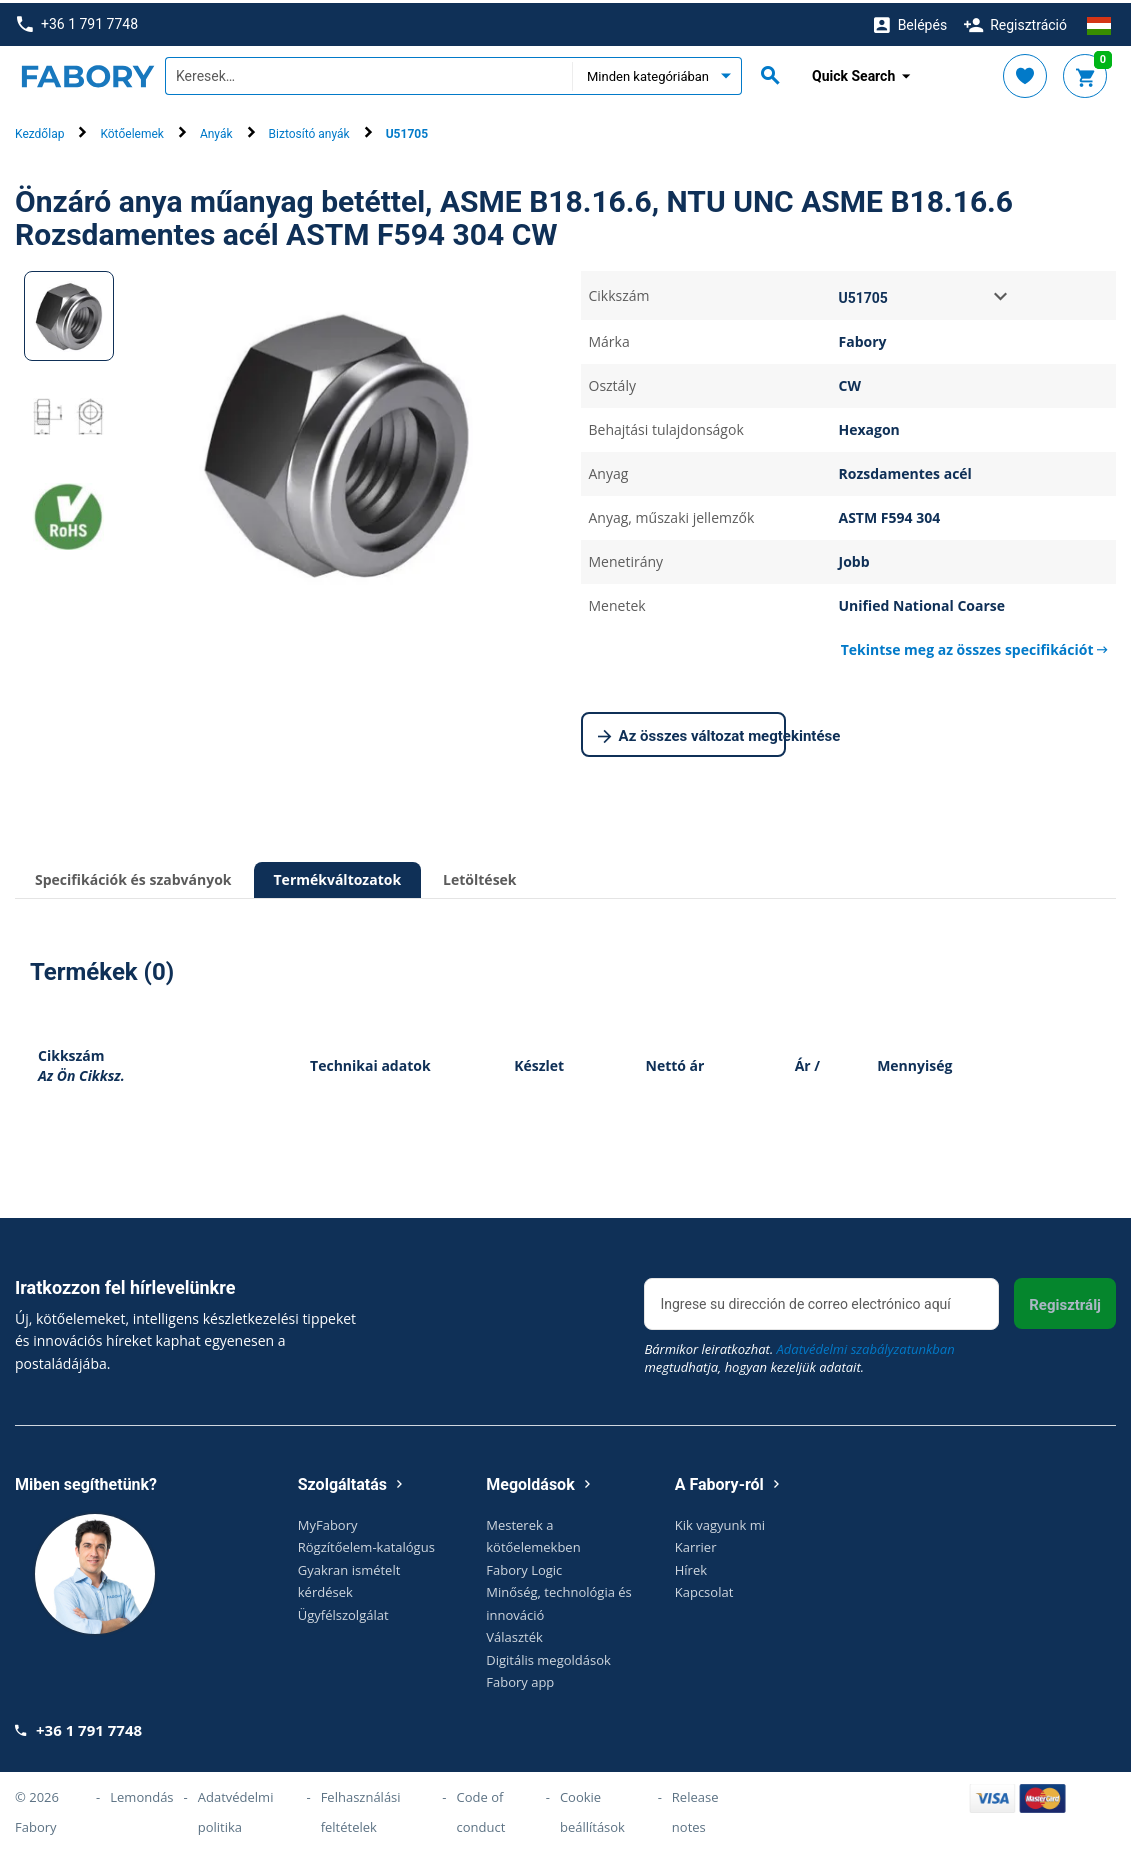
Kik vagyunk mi (720, 1521)
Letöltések (479, 876)
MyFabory (328, 1521)
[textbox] (368, 73)
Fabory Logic (524, 1566)
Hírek (691, 1566)
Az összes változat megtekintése (692, 734)
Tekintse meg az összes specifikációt (974, 646)
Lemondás (141, 1794)
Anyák (216, 131)
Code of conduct (481, 1809)
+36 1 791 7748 (77, 21)
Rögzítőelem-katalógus (366, 1544)
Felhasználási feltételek (361, 1809)
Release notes (695, 1809)
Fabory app (520, 1679)
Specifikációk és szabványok (133, 876)
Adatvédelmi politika (236, 1809)
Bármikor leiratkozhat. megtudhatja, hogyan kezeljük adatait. (799, 1354)
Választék (514, 1634)
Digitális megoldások (548, 1656)
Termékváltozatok (338, 876)
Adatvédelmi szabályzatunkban (866, 1345)
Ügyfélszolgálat (343, 1611)
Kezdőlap (39, 131)
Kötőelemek (131, 131)
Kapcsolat (704, 1589)
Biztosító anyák (309, 131)
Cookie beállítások (592, 1809)
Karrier (696, 1544)
